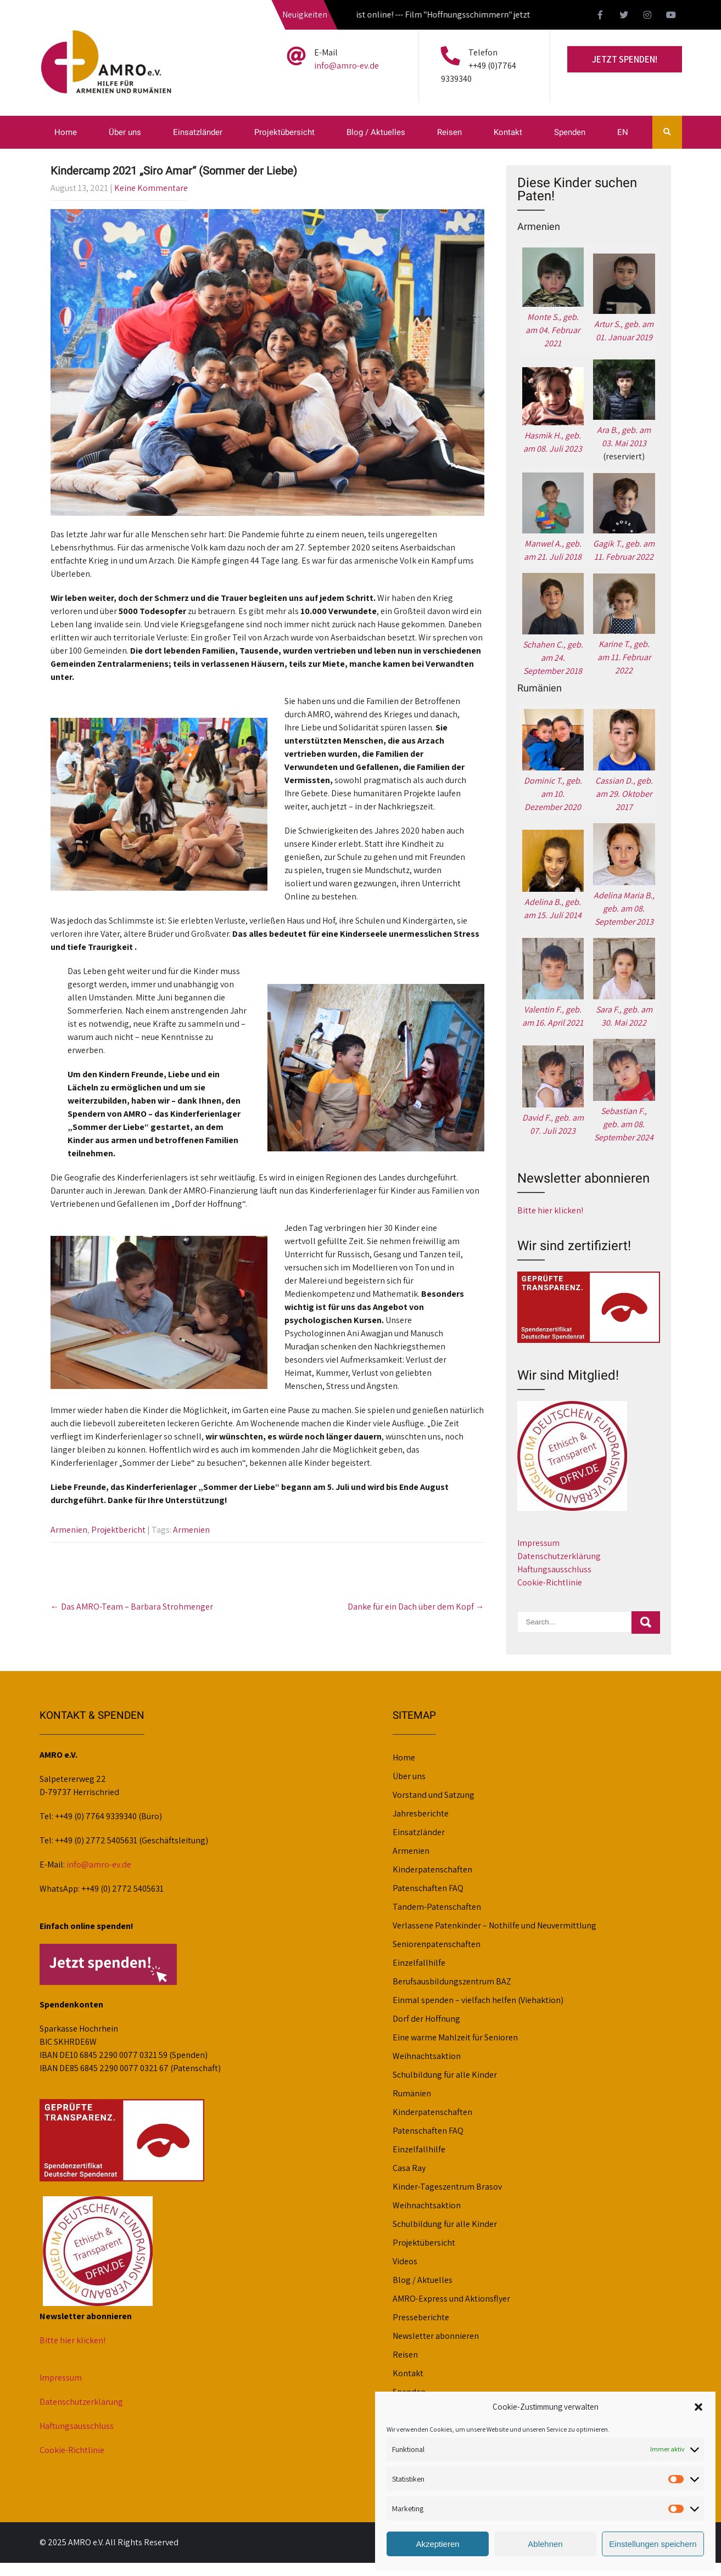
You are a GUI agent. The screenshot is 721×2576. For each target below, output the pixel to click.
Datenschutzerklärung (559, 1556)
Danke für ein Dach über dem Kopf (416, 1606)
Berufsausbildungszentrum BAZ (452, 1981)
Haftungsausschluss (554, 1569)
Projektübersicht (284, 132)
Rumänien (412, 2093)
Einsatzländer (197, 132)
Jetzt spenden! (624, 59)
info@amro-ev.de (346, 65)
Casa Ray (409, 2168)
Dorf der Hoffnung (426, 2018)
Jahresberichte (421, 1813)
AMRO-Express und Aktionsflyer (451, 2298)
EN (622, 132)
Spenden (569, 132)
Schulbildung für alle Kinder (445, 2074)
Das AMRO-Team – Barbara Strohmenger (132, 1606)
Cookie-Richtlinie (549, 1582)
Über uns (125, 132)
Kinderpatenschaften (432, 1869)
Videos (405, 2261)
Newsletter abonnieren (436, 2336)
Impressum (538, 1543)
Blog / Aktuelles (375, 132)
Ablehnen (545, 2544)
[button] (698, 2406)
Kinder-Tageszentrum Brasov (447, 2186)
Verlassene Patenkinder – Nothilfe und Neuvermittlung (494, 1925)
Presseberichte (421, 2317)
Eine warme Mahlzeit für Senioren (455, 2037)
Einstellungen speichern (652, 2544)
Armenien (69, 1530)
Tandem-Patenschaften (437, 1907)
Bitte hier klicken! (550, 1210)
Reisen (449, 132)
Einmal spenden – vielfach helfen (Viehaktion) (478, 2000)
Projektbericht (118, 1530)
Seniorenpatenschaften (436, 1944)
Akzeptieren (437, 2544)
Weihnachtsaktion (427, 2056)
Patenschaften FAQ (428, 1888)
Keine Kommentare (151, 188)
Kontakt (508, 132)
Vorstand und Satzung (433, 1795)
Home (65, 132)
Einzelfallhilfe (419, 1962)
